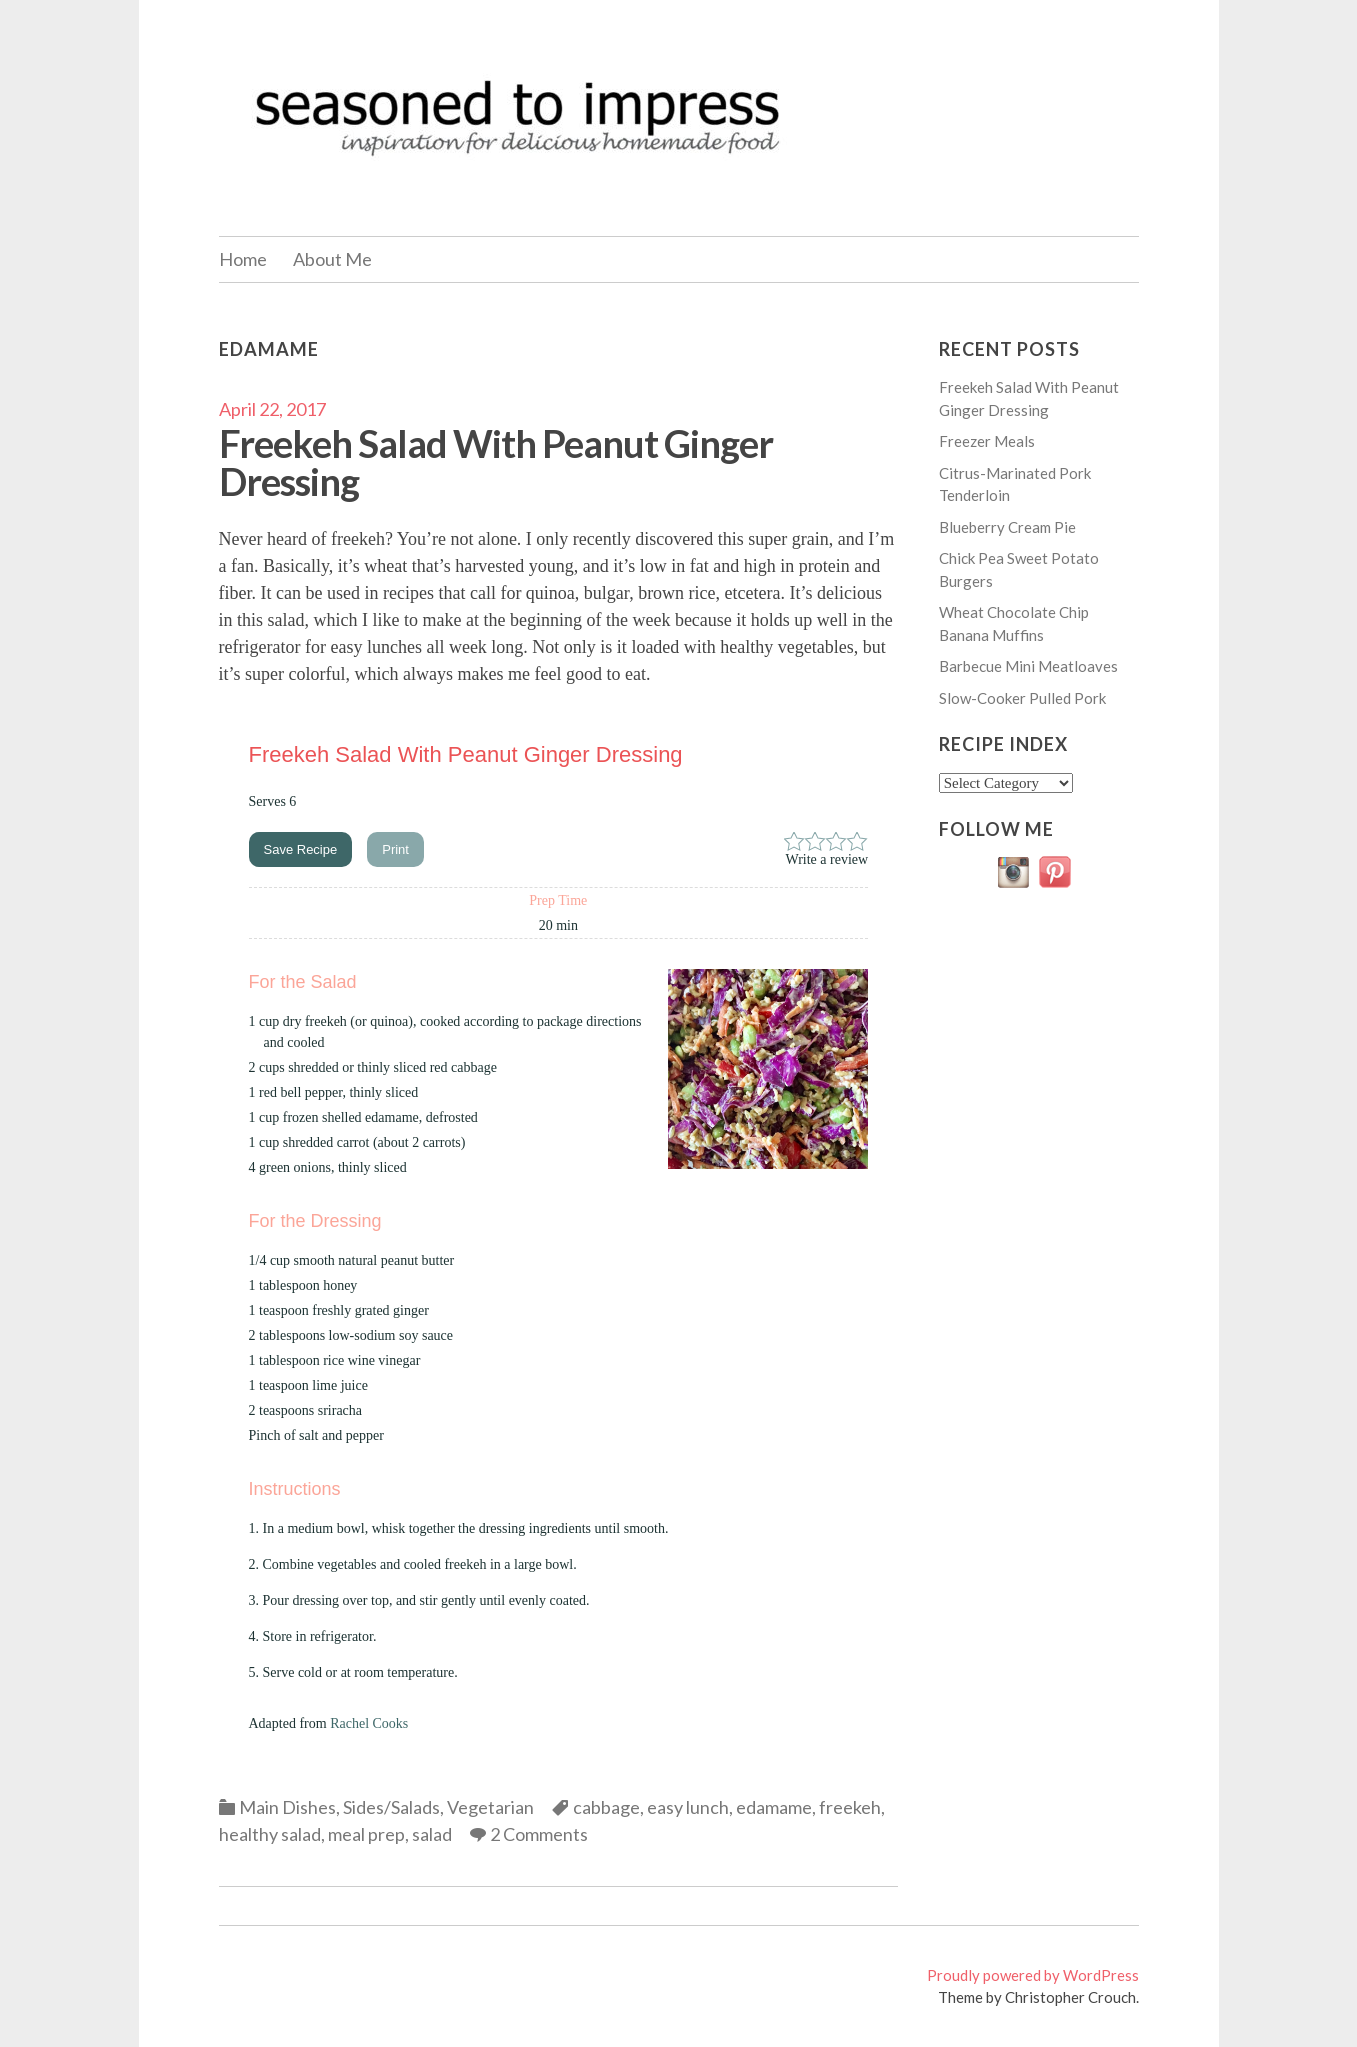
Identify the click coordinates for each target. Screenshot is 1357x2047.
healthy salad (270, 1834)
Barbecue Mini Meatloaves (1028, 666)
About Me (332, 259)
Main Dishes (287, 1807)
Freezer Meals (987, 441)
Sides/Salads (391, 1807)
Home (243, 259)
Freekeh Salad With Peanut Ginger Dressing (496, 462)
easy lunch (688, 1807)
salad (432, 1834)
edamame (774, 1807)
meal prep (366, 1834)
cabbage (606, 1807)
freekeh (850, 1807)
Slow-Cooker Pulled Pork (1022, 698)
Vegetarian (490, 1807)
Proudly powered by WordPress (1033, 1975)
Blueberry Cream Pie (1007, 527)
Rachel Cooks (369, 1723)
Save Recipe (301, 849)
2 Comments (539, 1834)
